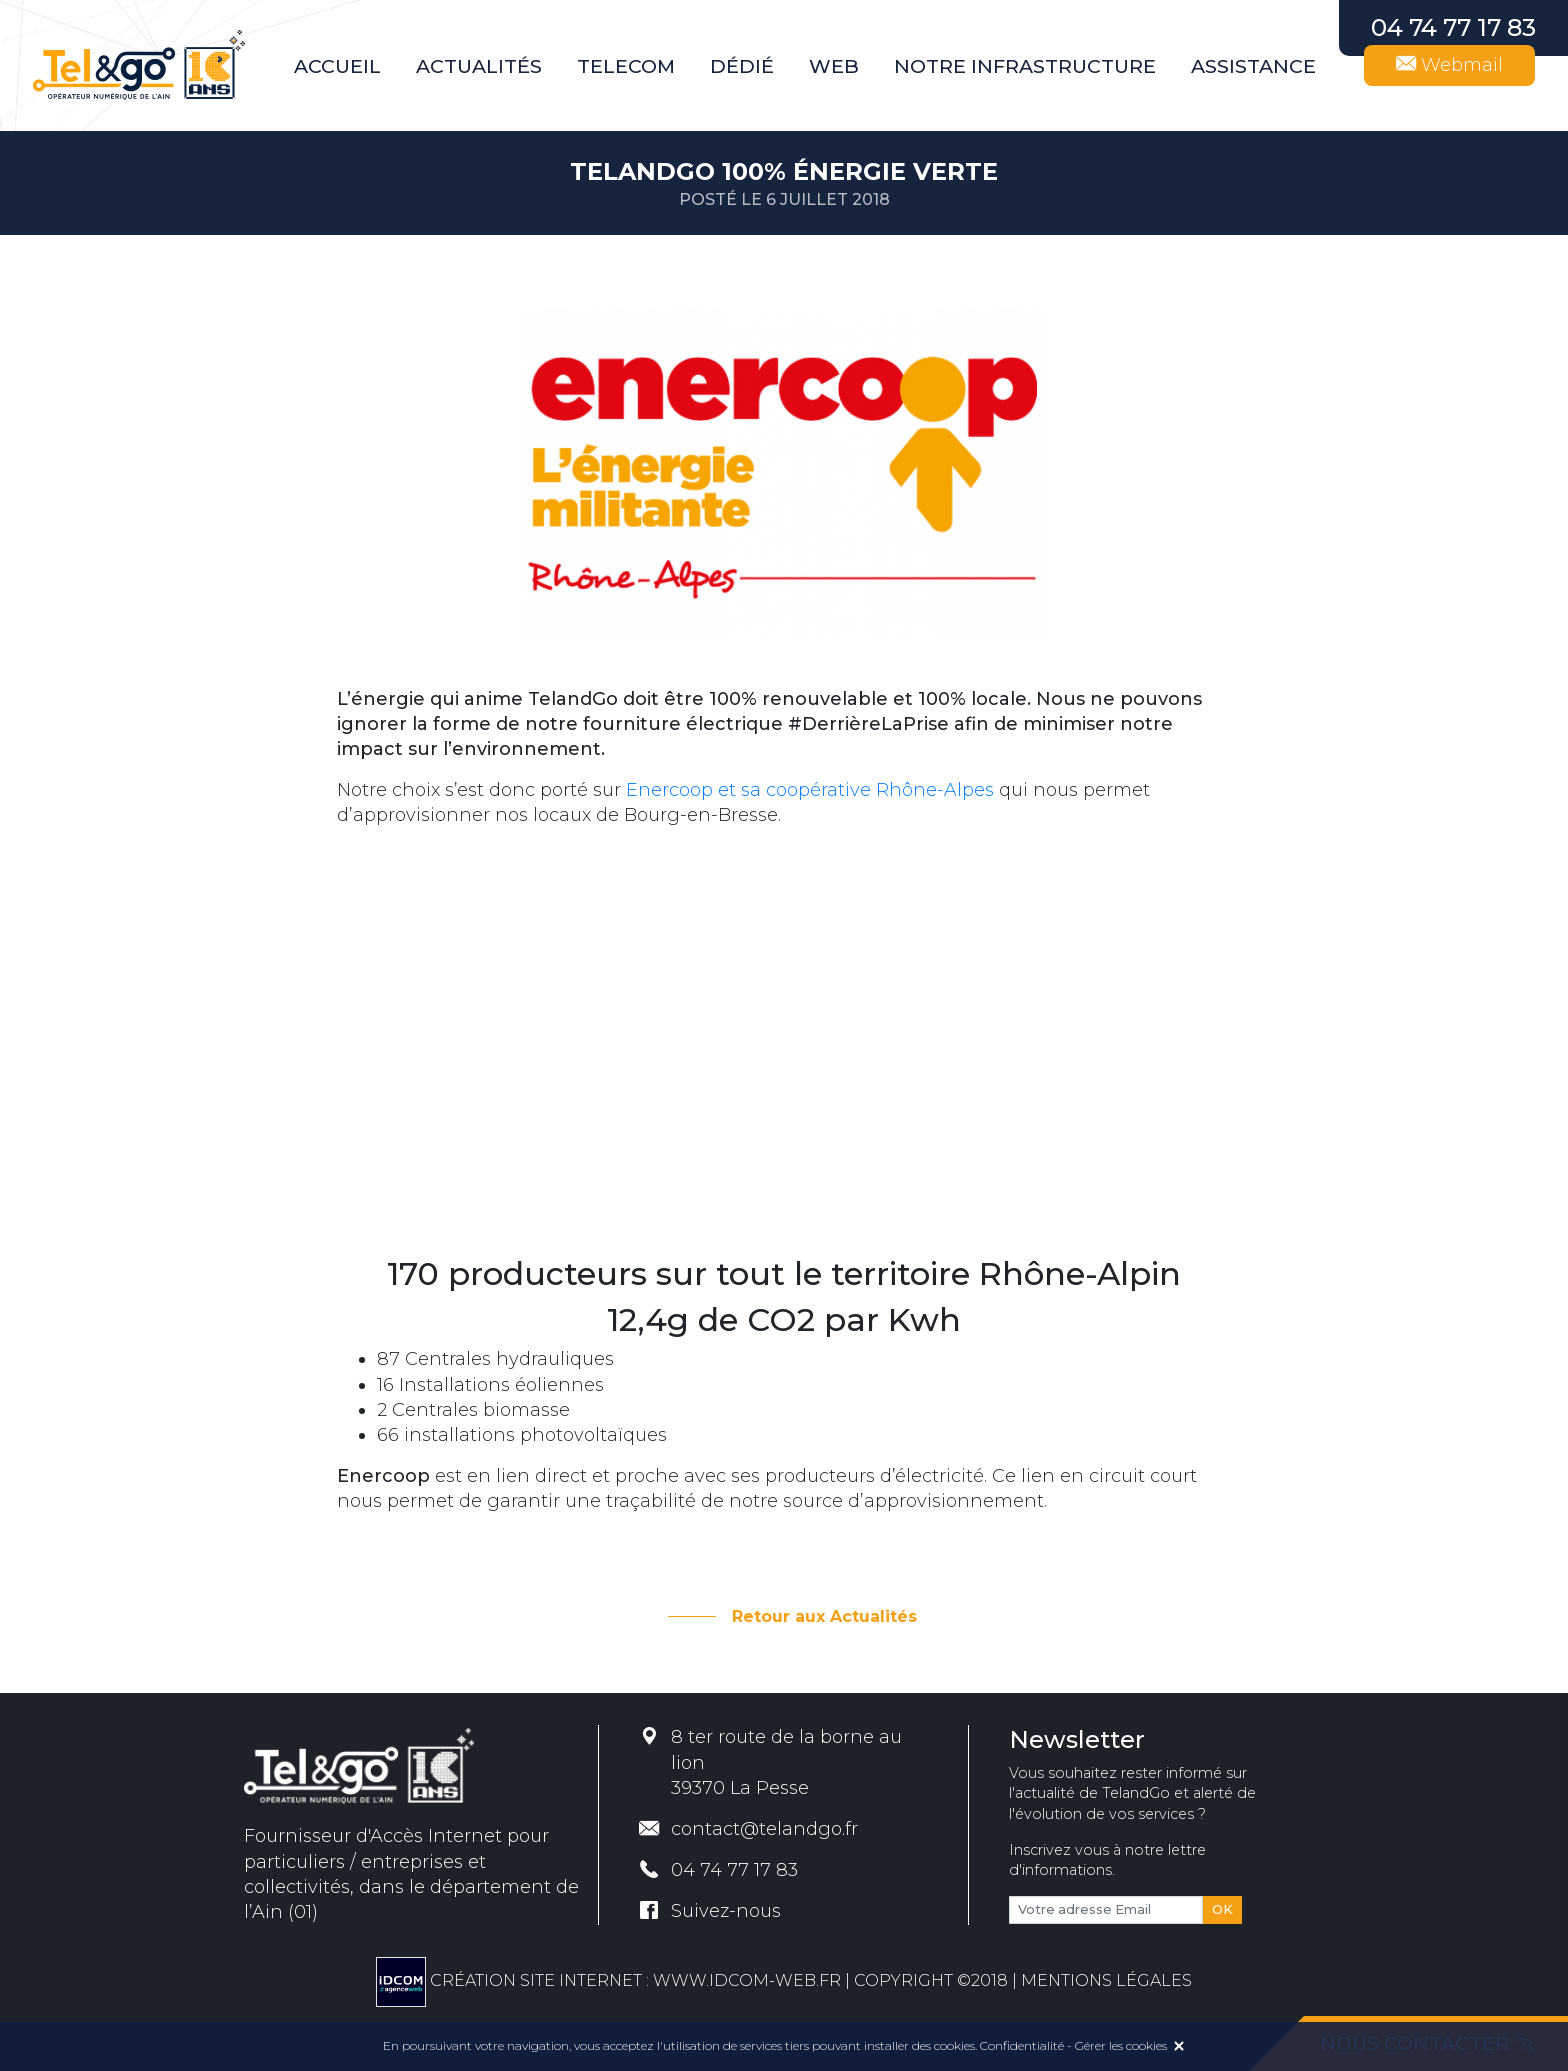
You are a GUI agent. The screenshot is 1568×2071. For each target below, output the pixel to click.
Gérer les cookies (1121, 2045)
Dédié (742, 66)
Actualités (479, 66)
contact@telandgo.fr (748, 1829)
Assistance (1253, 66)
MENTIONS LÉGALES (1106, 1980)
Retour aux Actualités (824, 1616)
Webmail (1449, 65)
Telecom (626, 66)
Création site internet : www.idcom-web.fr (608, 1980)
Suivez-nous (710, 1911)
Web (834, 66)
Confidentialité (1022, 2045)
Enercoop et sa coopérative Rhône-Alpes (810, 790)
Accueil (337, 66)
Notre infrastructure (1025, 66)
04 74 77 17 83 (718, 1870)
